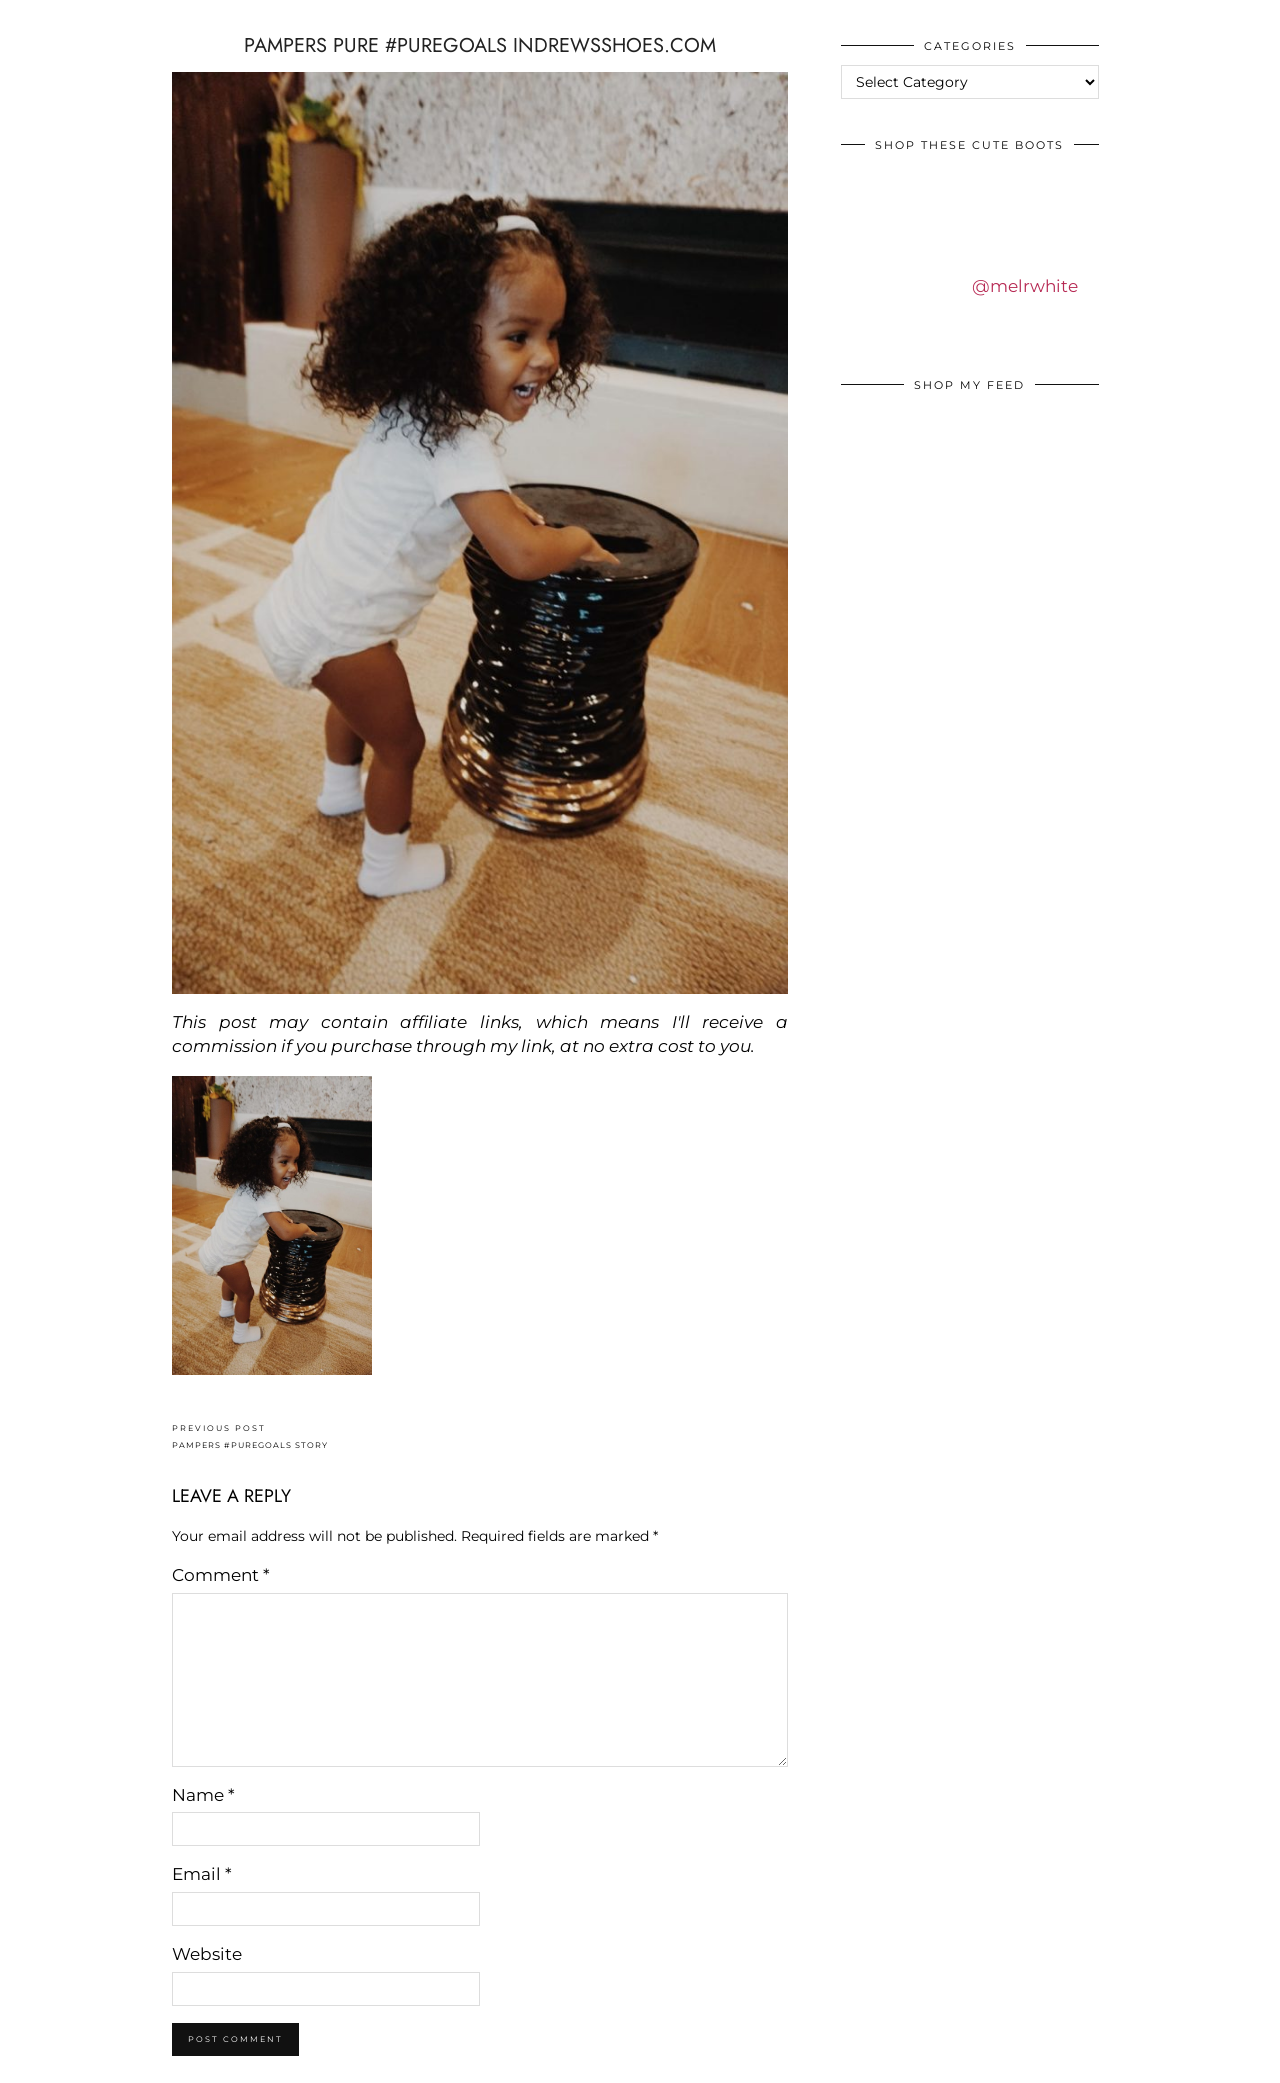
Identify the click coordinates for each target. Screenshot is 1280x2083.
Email (202, 1874)
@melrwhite (1025, 286)
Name (203, 1795)
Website (207, 1954)
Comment (221, 1575)
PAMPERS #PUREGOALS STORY (250, 1436)
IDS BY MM (34, 19)
